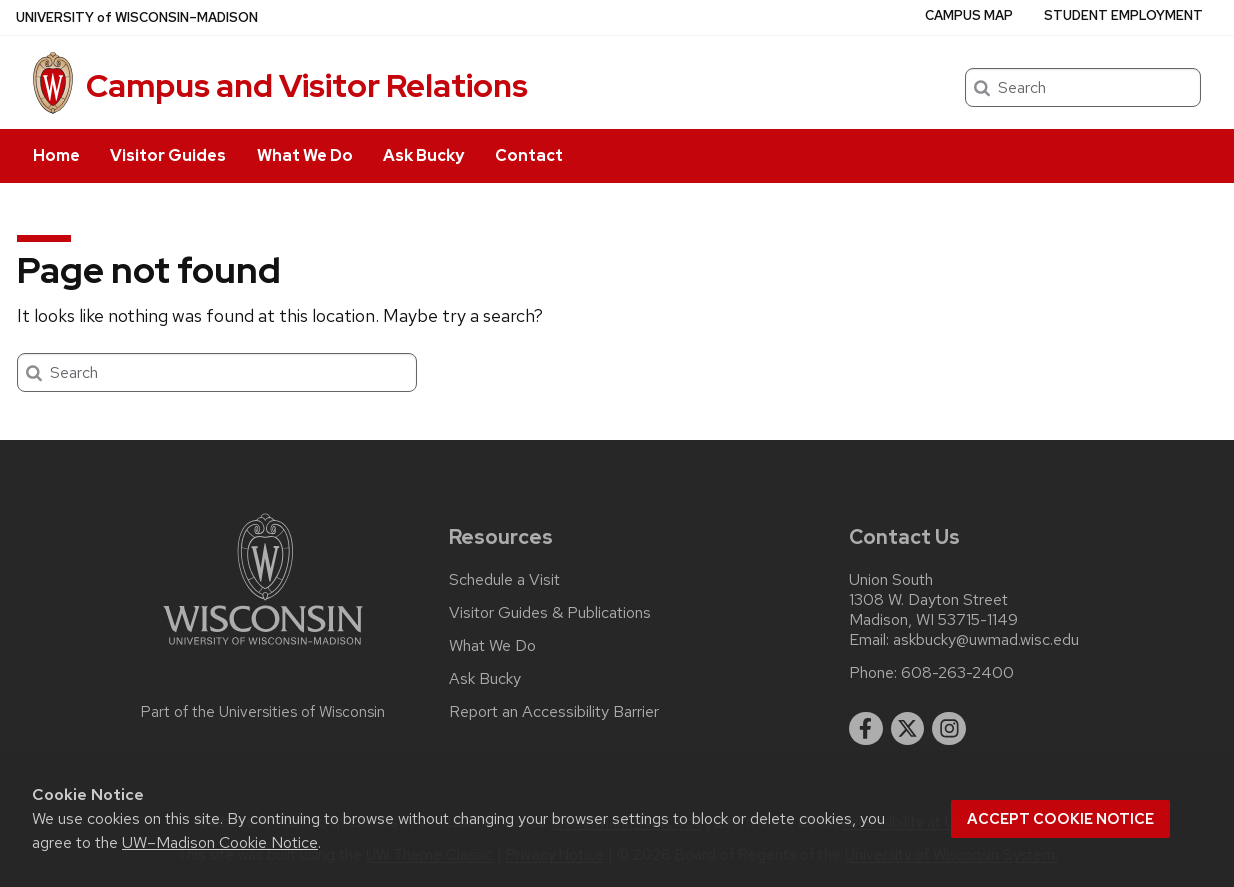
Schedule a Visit (504, 580)
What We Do (305, 155)
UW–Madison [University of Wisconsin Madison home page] (137, 17)
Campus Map (969, 15)
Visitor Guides (168, 155)
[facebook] (866, 729)
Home (56, 155)
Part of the (263, 712)
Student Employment (1123, 15)
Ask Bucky (423, 155)
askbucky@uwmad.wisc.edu (986, 640)
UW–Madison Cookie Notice (220, 842)
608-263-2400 (957, 673)
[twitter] (908, 729)
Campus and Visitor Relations (307, 85)
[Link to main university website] (263, 648)
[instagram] (949, 729)
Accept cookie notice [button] (1060, 819)
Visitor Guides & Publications (550, 613)
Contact (529, 155)
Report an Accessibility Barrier (554, 712)
